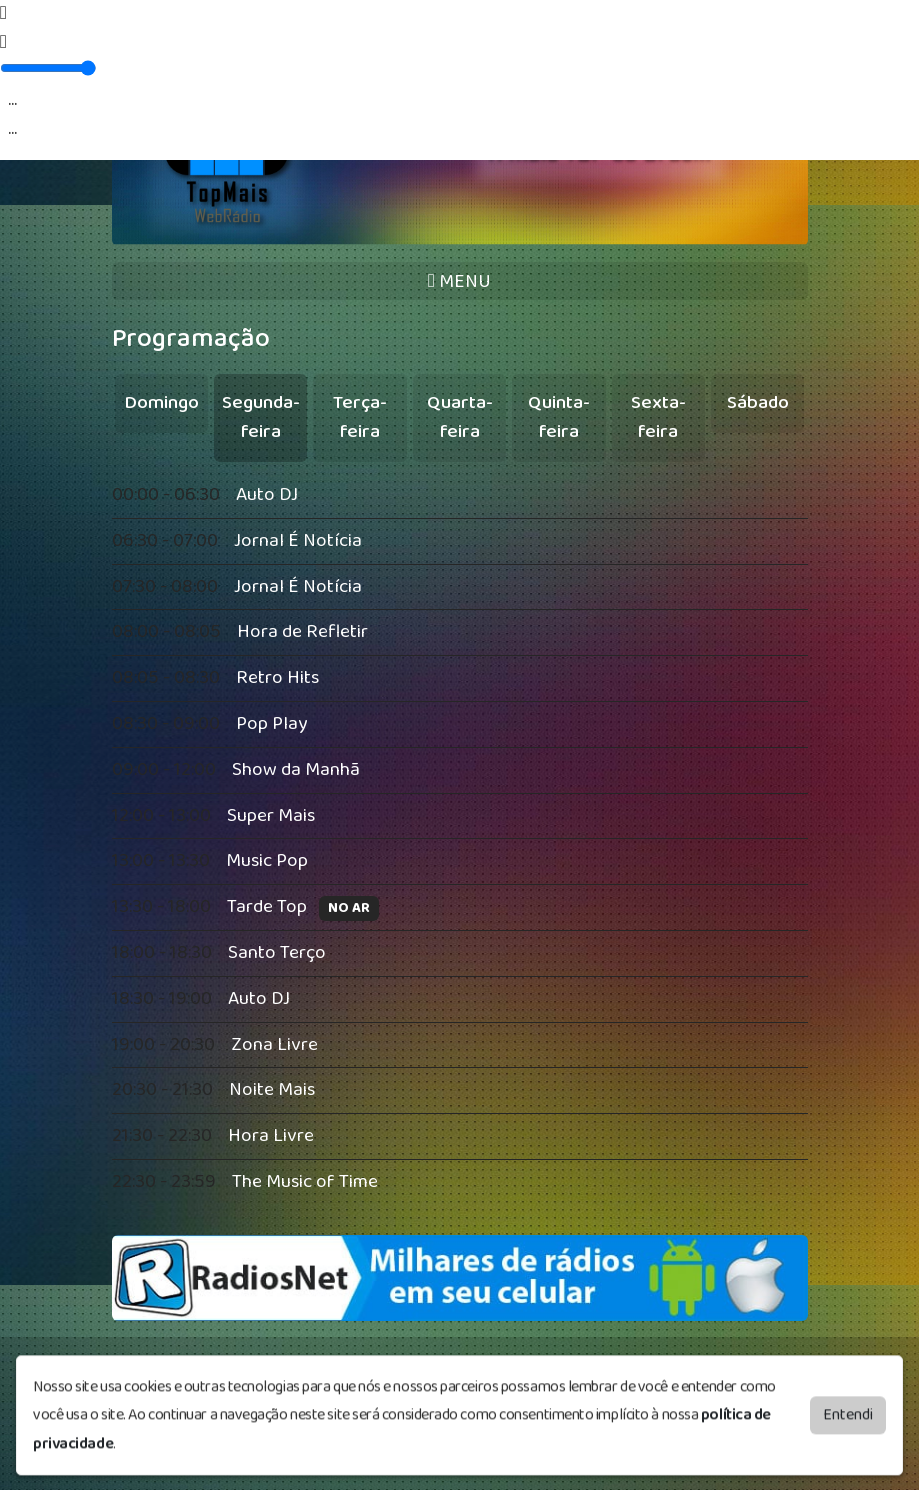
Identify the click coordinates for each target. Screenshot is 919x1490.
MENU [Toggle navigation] (459, 281)
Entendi (848, 1403)
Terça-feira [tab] (360, 417)
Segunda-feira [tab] (261, 417)
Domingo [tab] (161, 402)
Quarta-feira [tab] (460, 417)
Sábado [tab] (758, 402)
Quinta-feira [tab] (559, 417)
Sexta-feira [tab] (658, 417)
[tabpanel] (460, 839)
